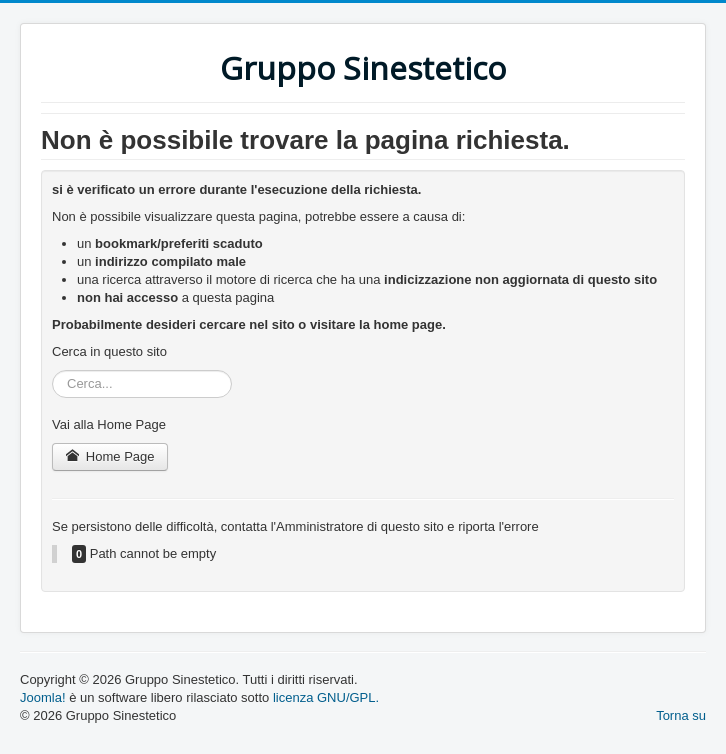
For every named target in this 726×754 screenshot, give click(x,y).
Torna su (681, 715)
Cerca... (52, 370)
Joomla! (43, 697)
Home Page (110, 456)
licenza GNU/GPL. (326, 697)
